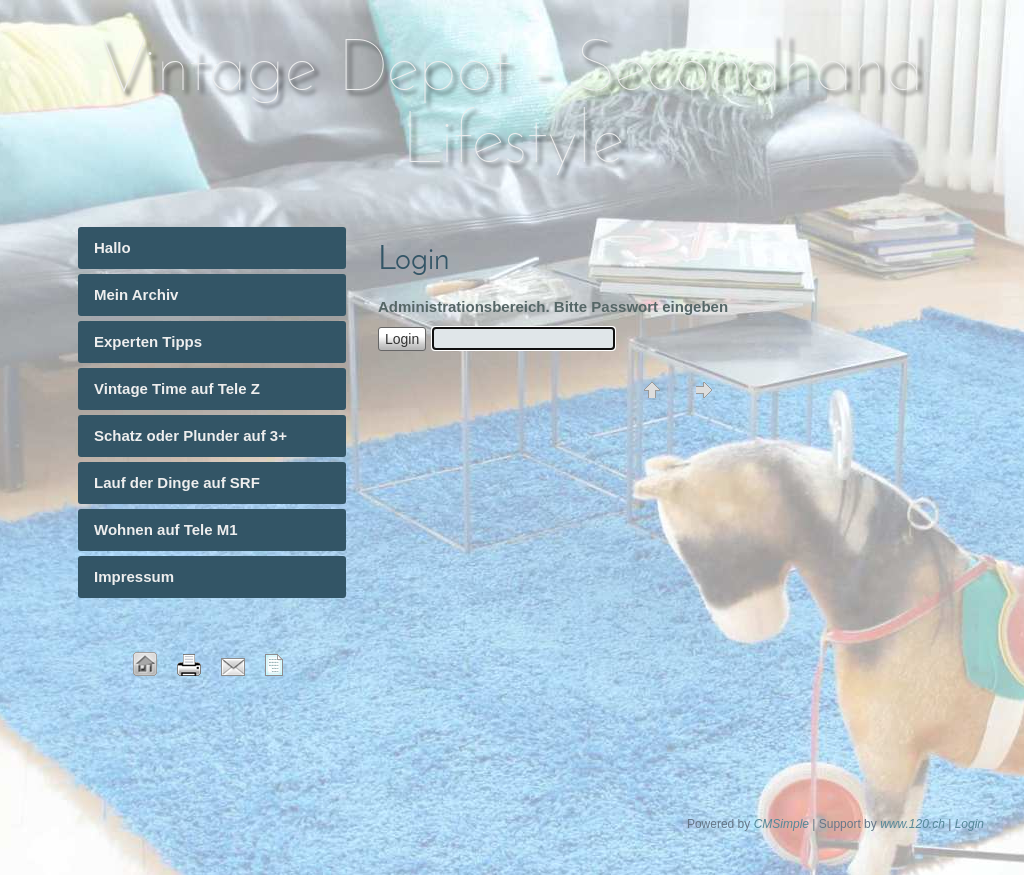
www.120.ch (912, 824)
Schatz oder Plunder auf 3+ (190, 435)
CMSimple (781, 824)
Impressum (134, 576)
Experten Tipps (148, 341)
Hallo (112, 247)
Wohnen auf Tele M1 (166, 529)
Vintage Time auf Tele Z (177, 388)
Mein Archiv (136, 294)
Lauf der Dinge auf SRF (177, 482)
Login (969, 824)
